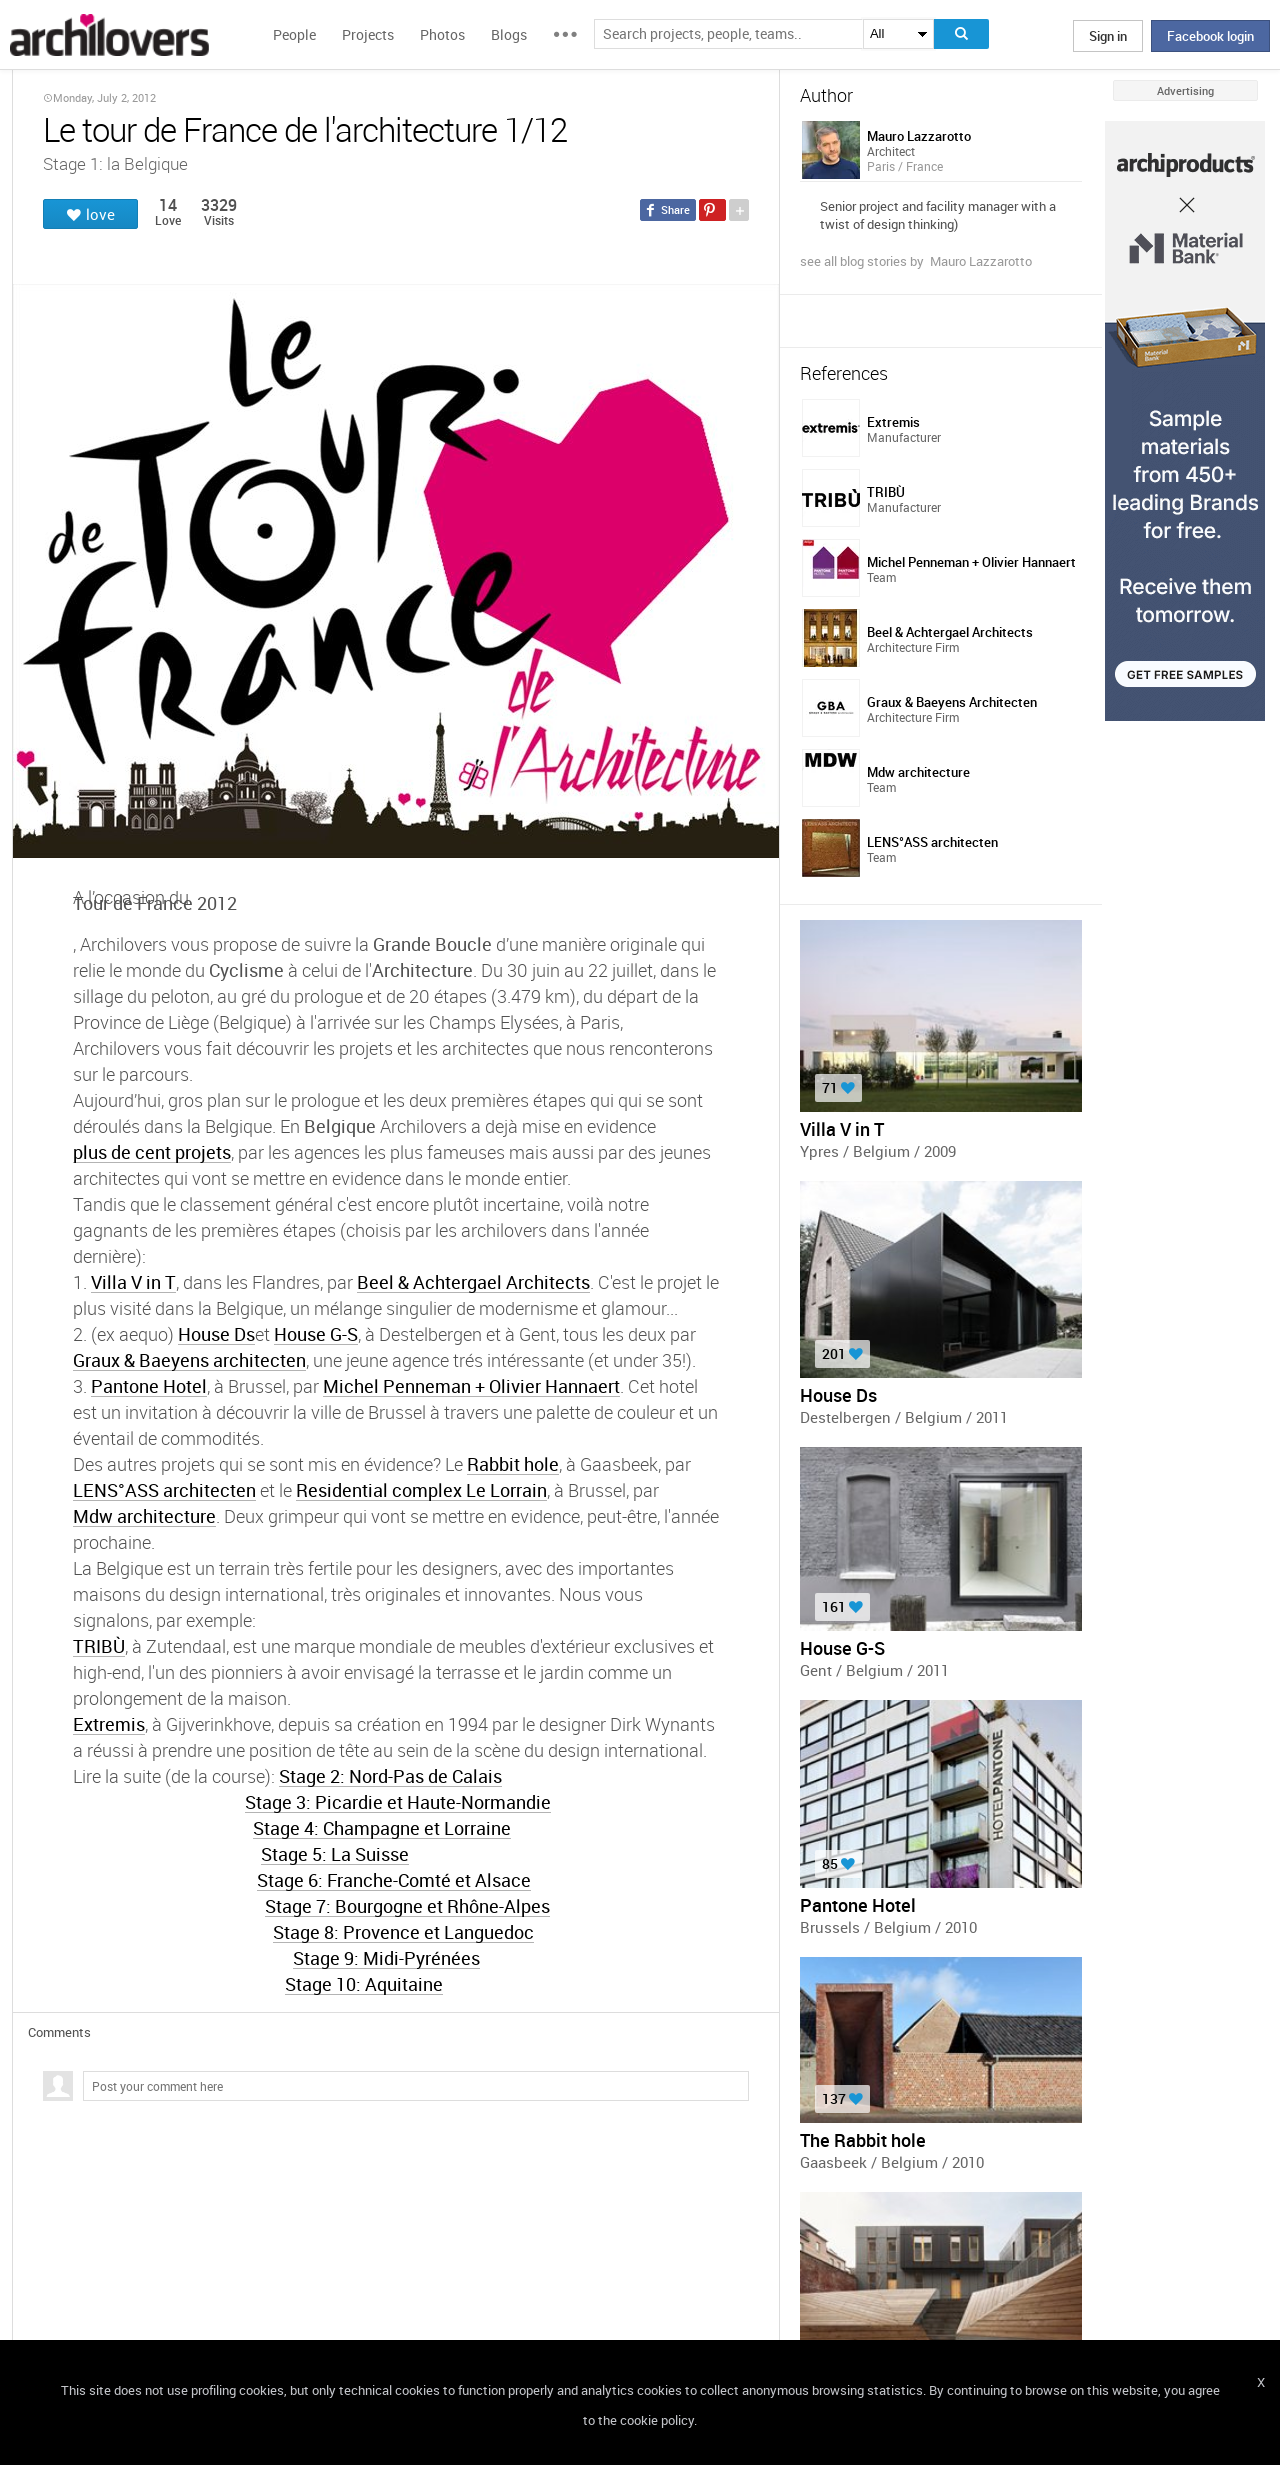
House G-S (316, 1333)
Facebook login (1210, 36)
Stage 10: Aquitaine (364, 1983)
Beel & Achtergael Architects (473, 1281)
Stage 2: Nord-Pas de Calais (390, 1775)
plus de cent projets (152, 1151)
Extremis (109, 1723)
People (294, 34)
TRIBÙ (99, 1645)
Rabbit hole (513, 1463)
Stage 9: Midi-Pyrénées (386, 1957)
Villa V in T (133, 1281)
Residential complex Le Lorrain (421, 1489)
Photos (442, 34)
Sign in (1108, 36)
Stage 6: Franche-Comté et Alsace (394, 1879)
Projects (368, 34)
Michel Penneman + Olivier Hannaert (471, 1385)
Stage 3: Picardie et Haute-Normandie (398, 1801)
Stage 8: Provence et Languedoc (403, 1931)
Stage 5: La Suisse (335, 1853)
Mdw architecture (144, 1515)
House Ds (216, 1333)
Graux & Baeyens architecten (189, 1359)
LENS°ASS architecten (164, 1489)
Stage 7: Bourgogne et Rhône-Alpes (407, 1905)
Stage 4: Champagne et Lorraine (382, 1827)
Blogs (509, 34)
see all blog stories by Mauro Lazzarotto (916, 261)
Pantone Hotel (149, 1385)
